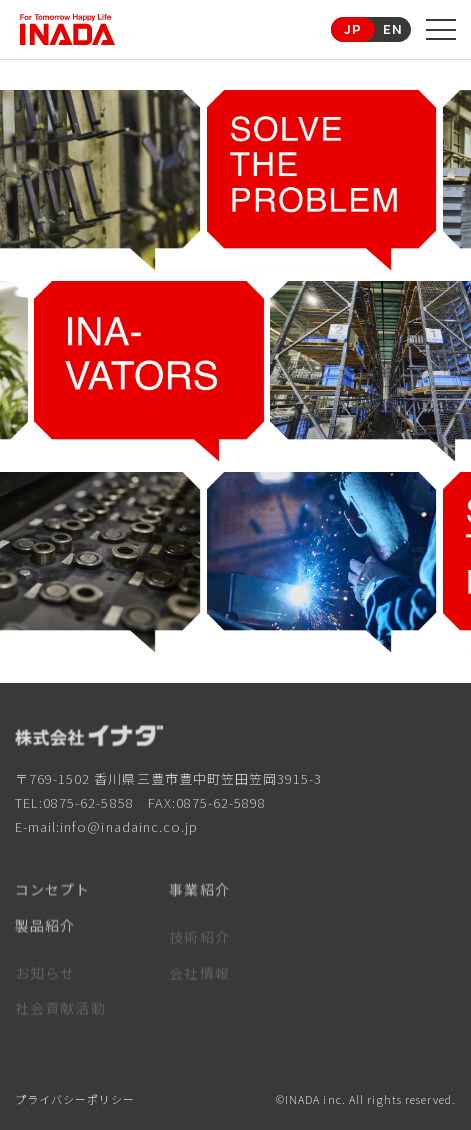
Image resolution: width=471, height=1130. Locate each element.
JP (353, 29)
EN (393, 29)
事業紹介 (199, 897)
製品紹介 (45, 933)
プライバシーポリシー (75, 1100)
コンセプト (53, 897)
